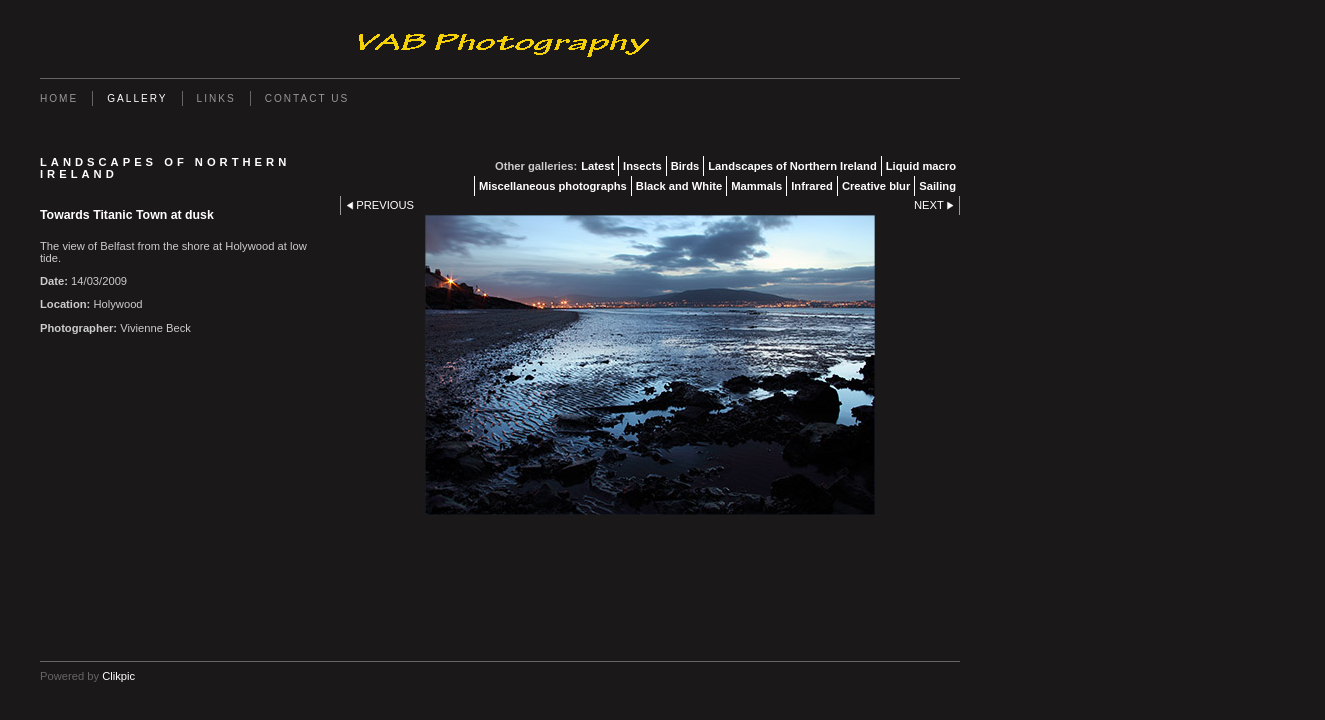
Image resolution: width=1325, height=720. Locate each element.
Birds (685, 166)
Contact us (307, 98)
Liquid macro (921, 166)
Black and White (679, 186)
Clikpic (118, 676)
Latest (597, 166)
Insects (642, 166)
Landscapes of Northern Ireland (792, 166)
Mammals (756, 186)
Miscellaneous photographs (553, 186)
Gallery (137, 98)
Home (59, 98)
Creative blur (876, 186)
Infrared (812, 186)
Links (216, 98)
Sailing (937, 186)
